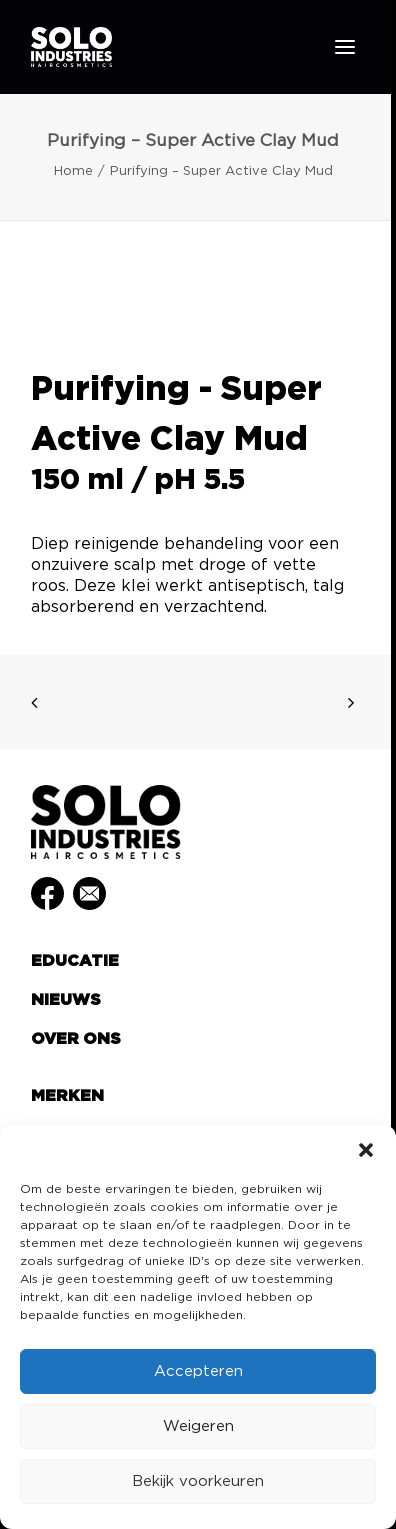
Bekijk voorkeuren (198, 1481)
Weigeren (198, 1426)
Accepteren (198, 1371)
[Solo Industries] (71, 47)
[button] (366, 1150)
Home (73, 171)
